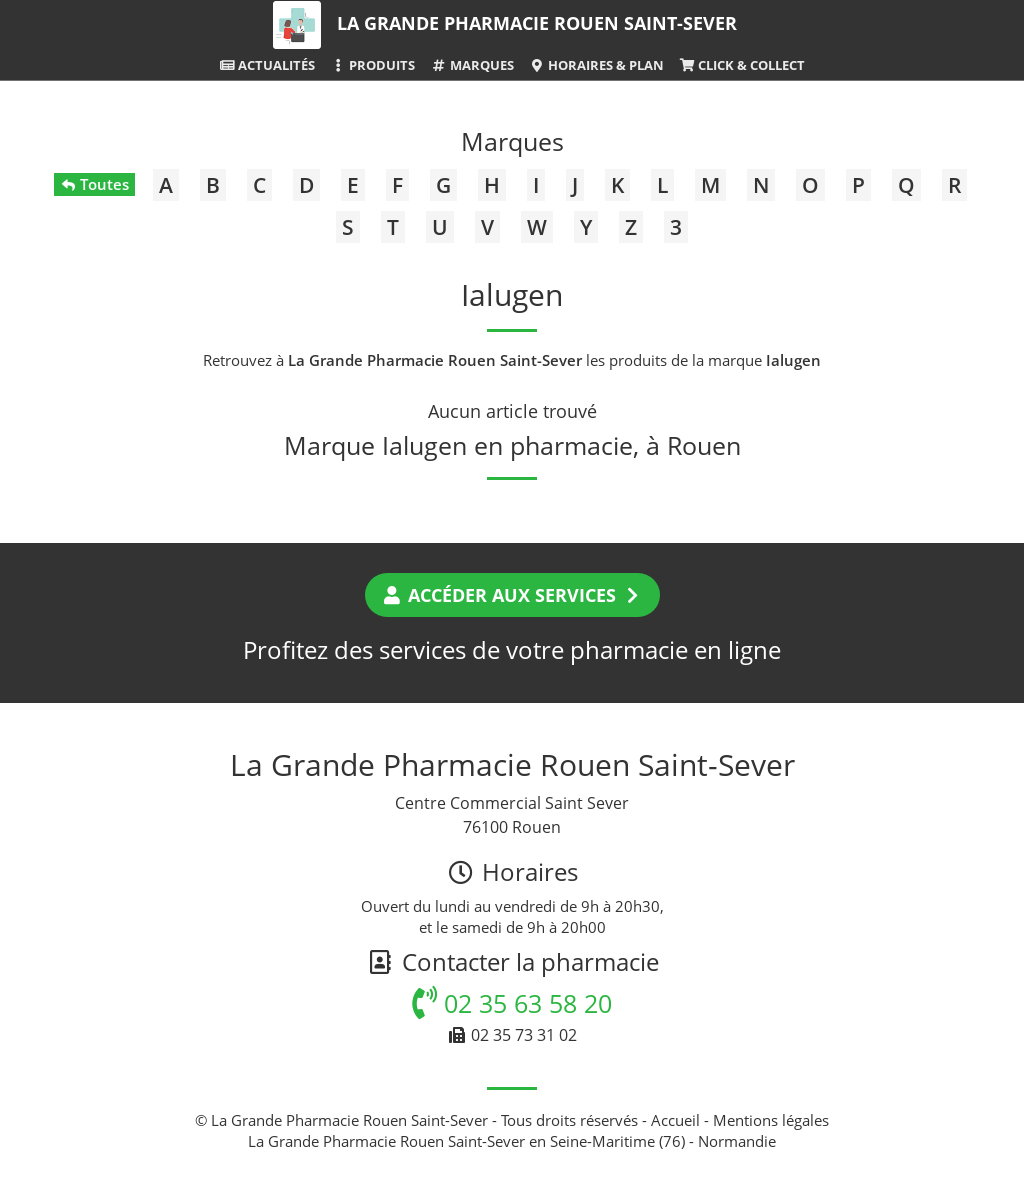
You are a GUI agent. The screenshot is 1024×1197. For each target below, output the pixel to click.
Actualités (267, 65)
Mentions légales (771, 1120)
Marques (471, 65)
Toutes (94, 184)
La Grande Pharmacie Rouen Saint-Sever (537, 23)
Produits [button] (372, 65)
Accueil (675, 1120)
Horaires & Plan (596, 65)
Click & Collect (742, 65)
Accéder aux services (512, 595)
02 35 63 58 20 (512, 1003)
